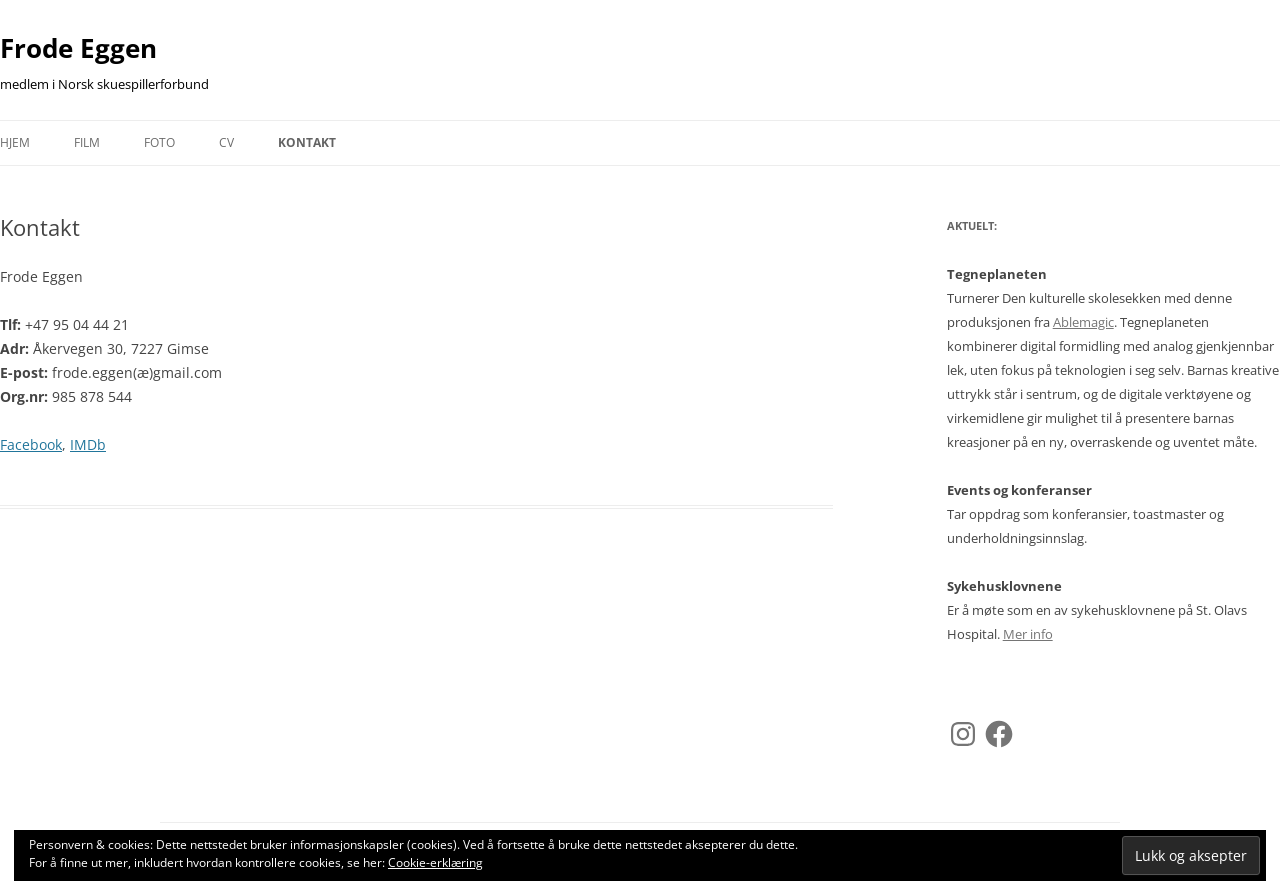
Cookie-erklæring (435, 862)
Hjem (15, 142)
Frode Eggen (78, 48)
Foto (159, 142)
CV (226, 142)
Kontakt (307, 142)
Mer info (1028, 634)
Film (87, 142)
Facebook (31, 444)
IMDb (88, 444)
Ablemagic (1083, 322)
